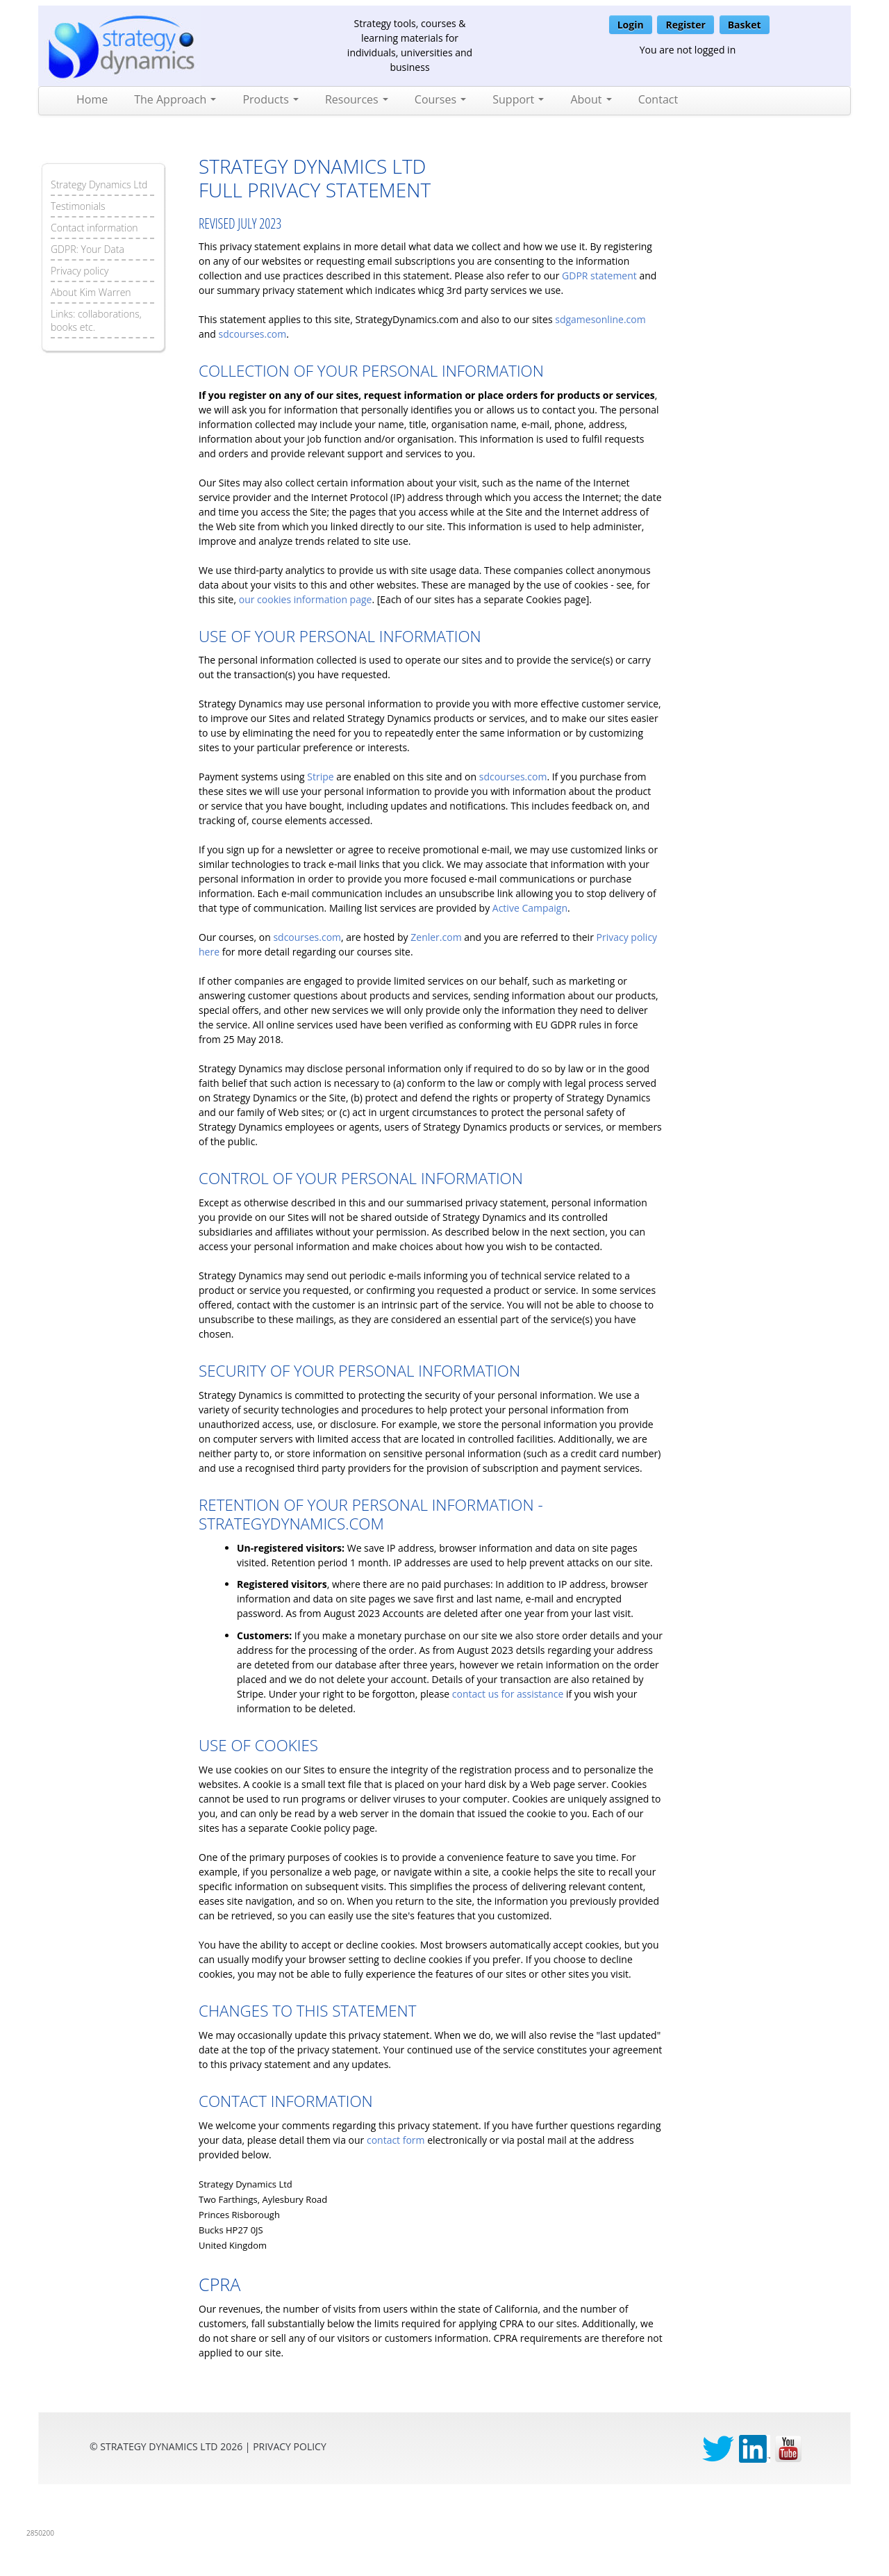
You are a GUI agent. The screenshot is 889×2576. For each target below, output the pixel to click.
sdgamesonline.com (600, 319)
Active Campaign (529, 907)
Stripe (320, 776)
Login (630, 24)
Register (685, 24)
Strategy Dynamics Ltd (99, 184)
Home (92, 99)
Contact (658, 99)
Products (270, 99)
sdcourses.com (253, 334)
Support (518, 99)
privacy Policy (289, 2446)
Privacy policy (79, 270)
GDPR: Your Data (87, 249)
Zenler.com (435, 937)
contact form (396, 2140)
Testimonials (78, 206)
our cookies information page (305, 599)
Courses (440, 99)
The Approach (175, 99)
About (590, 99)
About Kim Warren (91, 292)
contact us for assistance (507, 1693)
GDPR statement (599, 275)
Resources (356, 99)
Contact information (94, 227)
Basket (744, 24)
